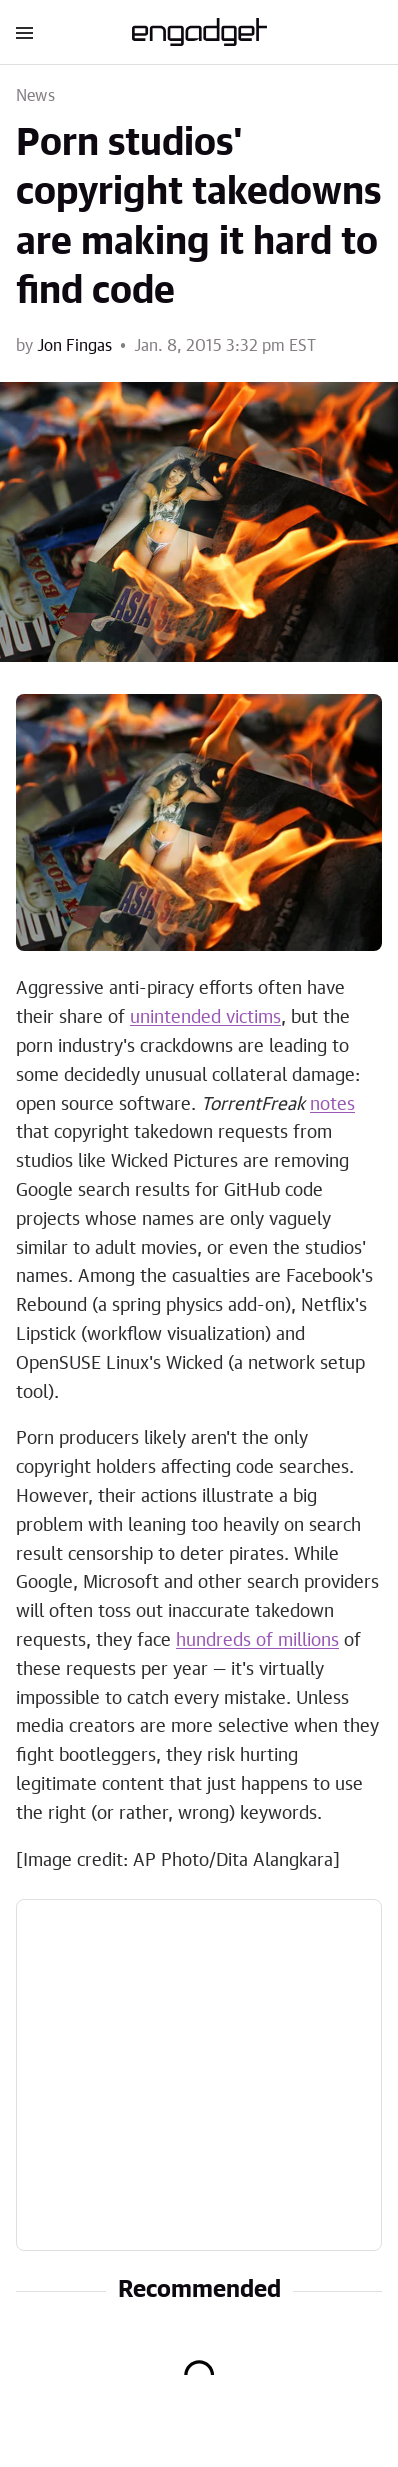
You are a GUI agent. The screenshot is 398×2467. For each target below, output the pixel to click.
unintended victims (205, 1018)
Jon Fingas (74, 346)
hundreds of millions (257, 1641)
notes (332, 1105)
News (35, 96)
